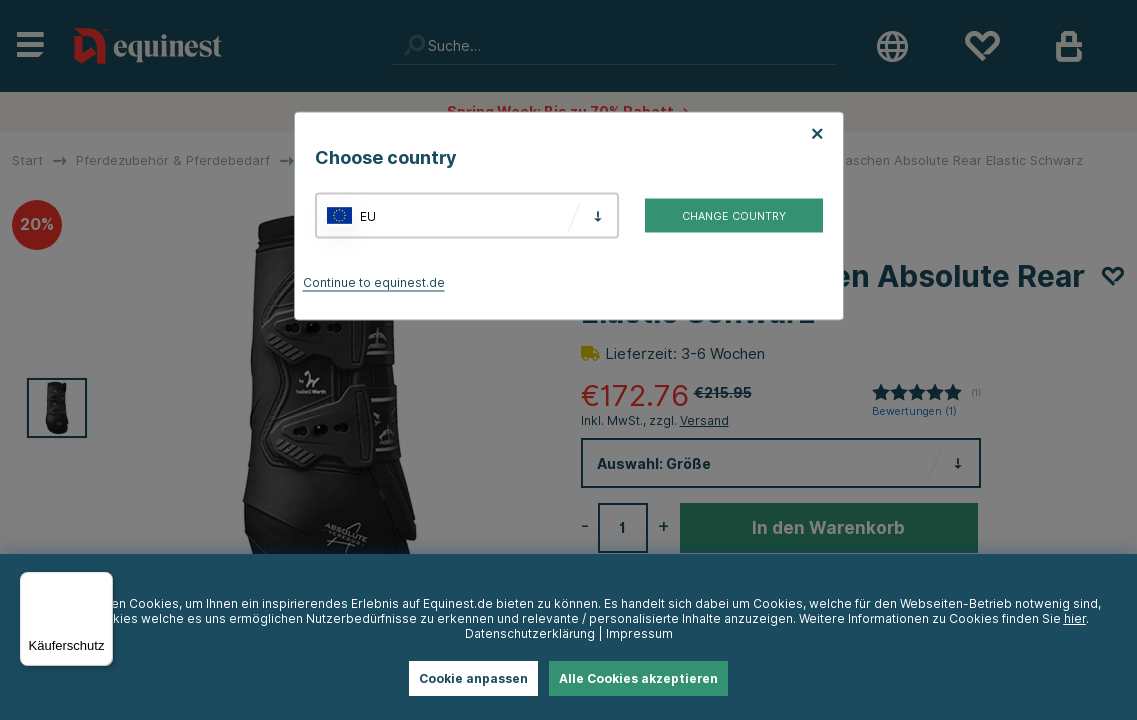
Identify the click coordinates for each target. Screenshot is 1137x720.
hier (1075, 618)
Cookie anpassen (473, 678)
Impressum (639, 633)
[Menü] (101, 584)
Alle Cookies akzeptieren (638, 678)
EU (368, 215)
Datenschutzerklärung (530, 633)
